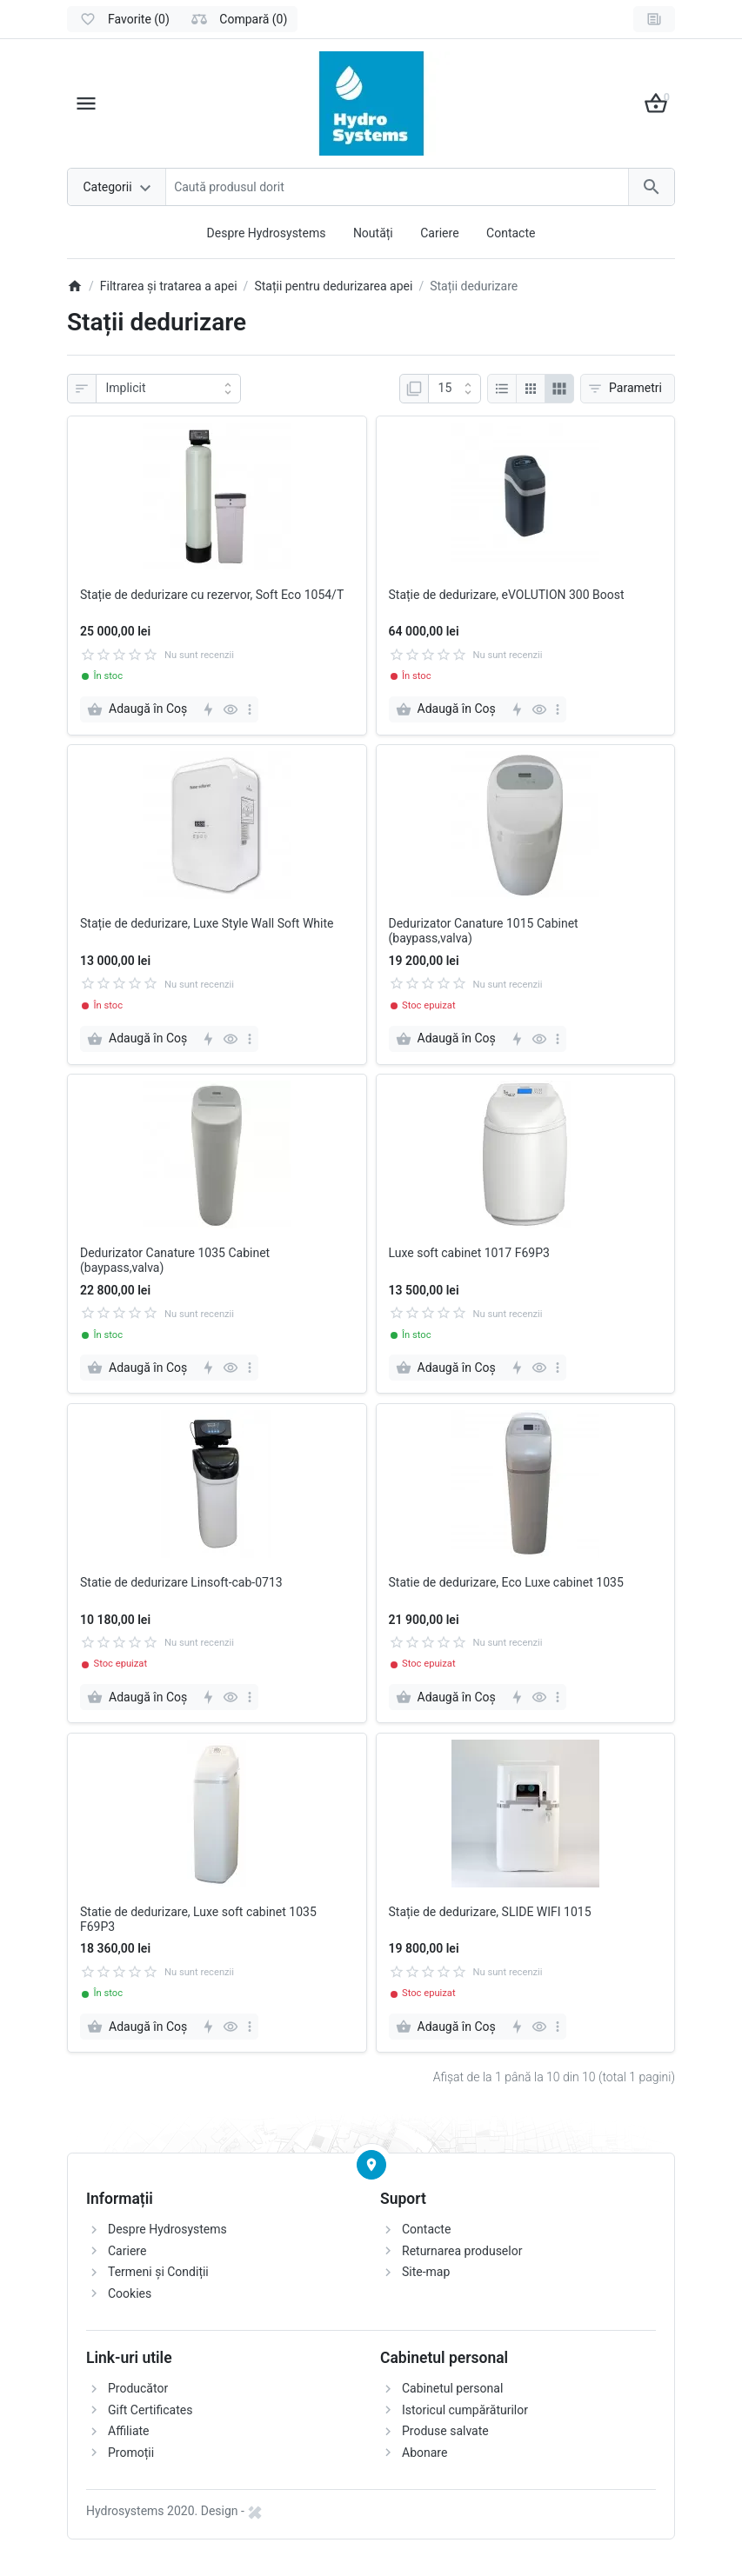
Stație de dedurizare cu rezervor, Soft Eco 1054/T (212, 595)
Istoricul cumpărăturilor (465, 2410)
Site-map (426, 2272)
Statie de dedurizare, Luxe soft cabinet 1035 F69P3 (198, 1919)
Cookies (129, 2293)
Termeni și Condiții (158, 2272)
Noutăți (373, 233)
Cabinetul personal (452, 2388)
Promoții (131, 2453)
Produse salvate (445, 2431)
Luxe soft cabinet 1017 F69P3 (469, 1253)
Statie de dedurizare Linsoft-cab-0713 (181, 1582)
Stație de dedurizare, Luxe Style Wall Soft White (206, 923)
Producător (138, 2388)
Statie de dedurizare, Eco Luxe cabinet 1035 (506, 1582)
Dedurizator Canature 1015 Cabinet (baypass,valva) (483, 930)
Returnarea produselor (462, 2251)
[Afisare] (454, 388)
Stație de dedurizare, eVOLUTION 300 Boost (507, 595)
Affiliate (129, 2431)
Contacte (510, 233)
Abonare (424, 2453)
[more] (249, 709)
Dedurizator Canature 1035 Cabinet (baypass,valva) (175, 1260)
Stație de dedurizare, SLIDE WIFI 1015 (490, 1912)
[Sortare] (168, 388)
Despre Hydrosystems (266, 233)
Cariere (439, 233)
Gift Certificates (150, 2410)
